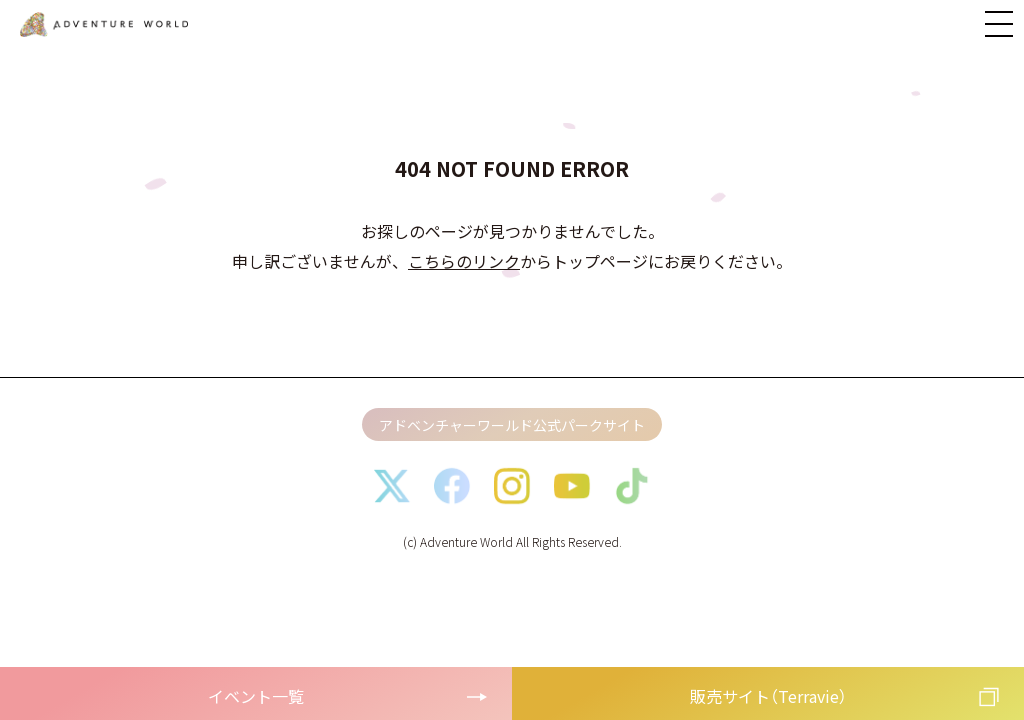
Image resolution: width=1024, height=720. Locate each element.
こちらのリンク (464, 261)
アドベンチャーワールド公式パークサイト (512, 425)
